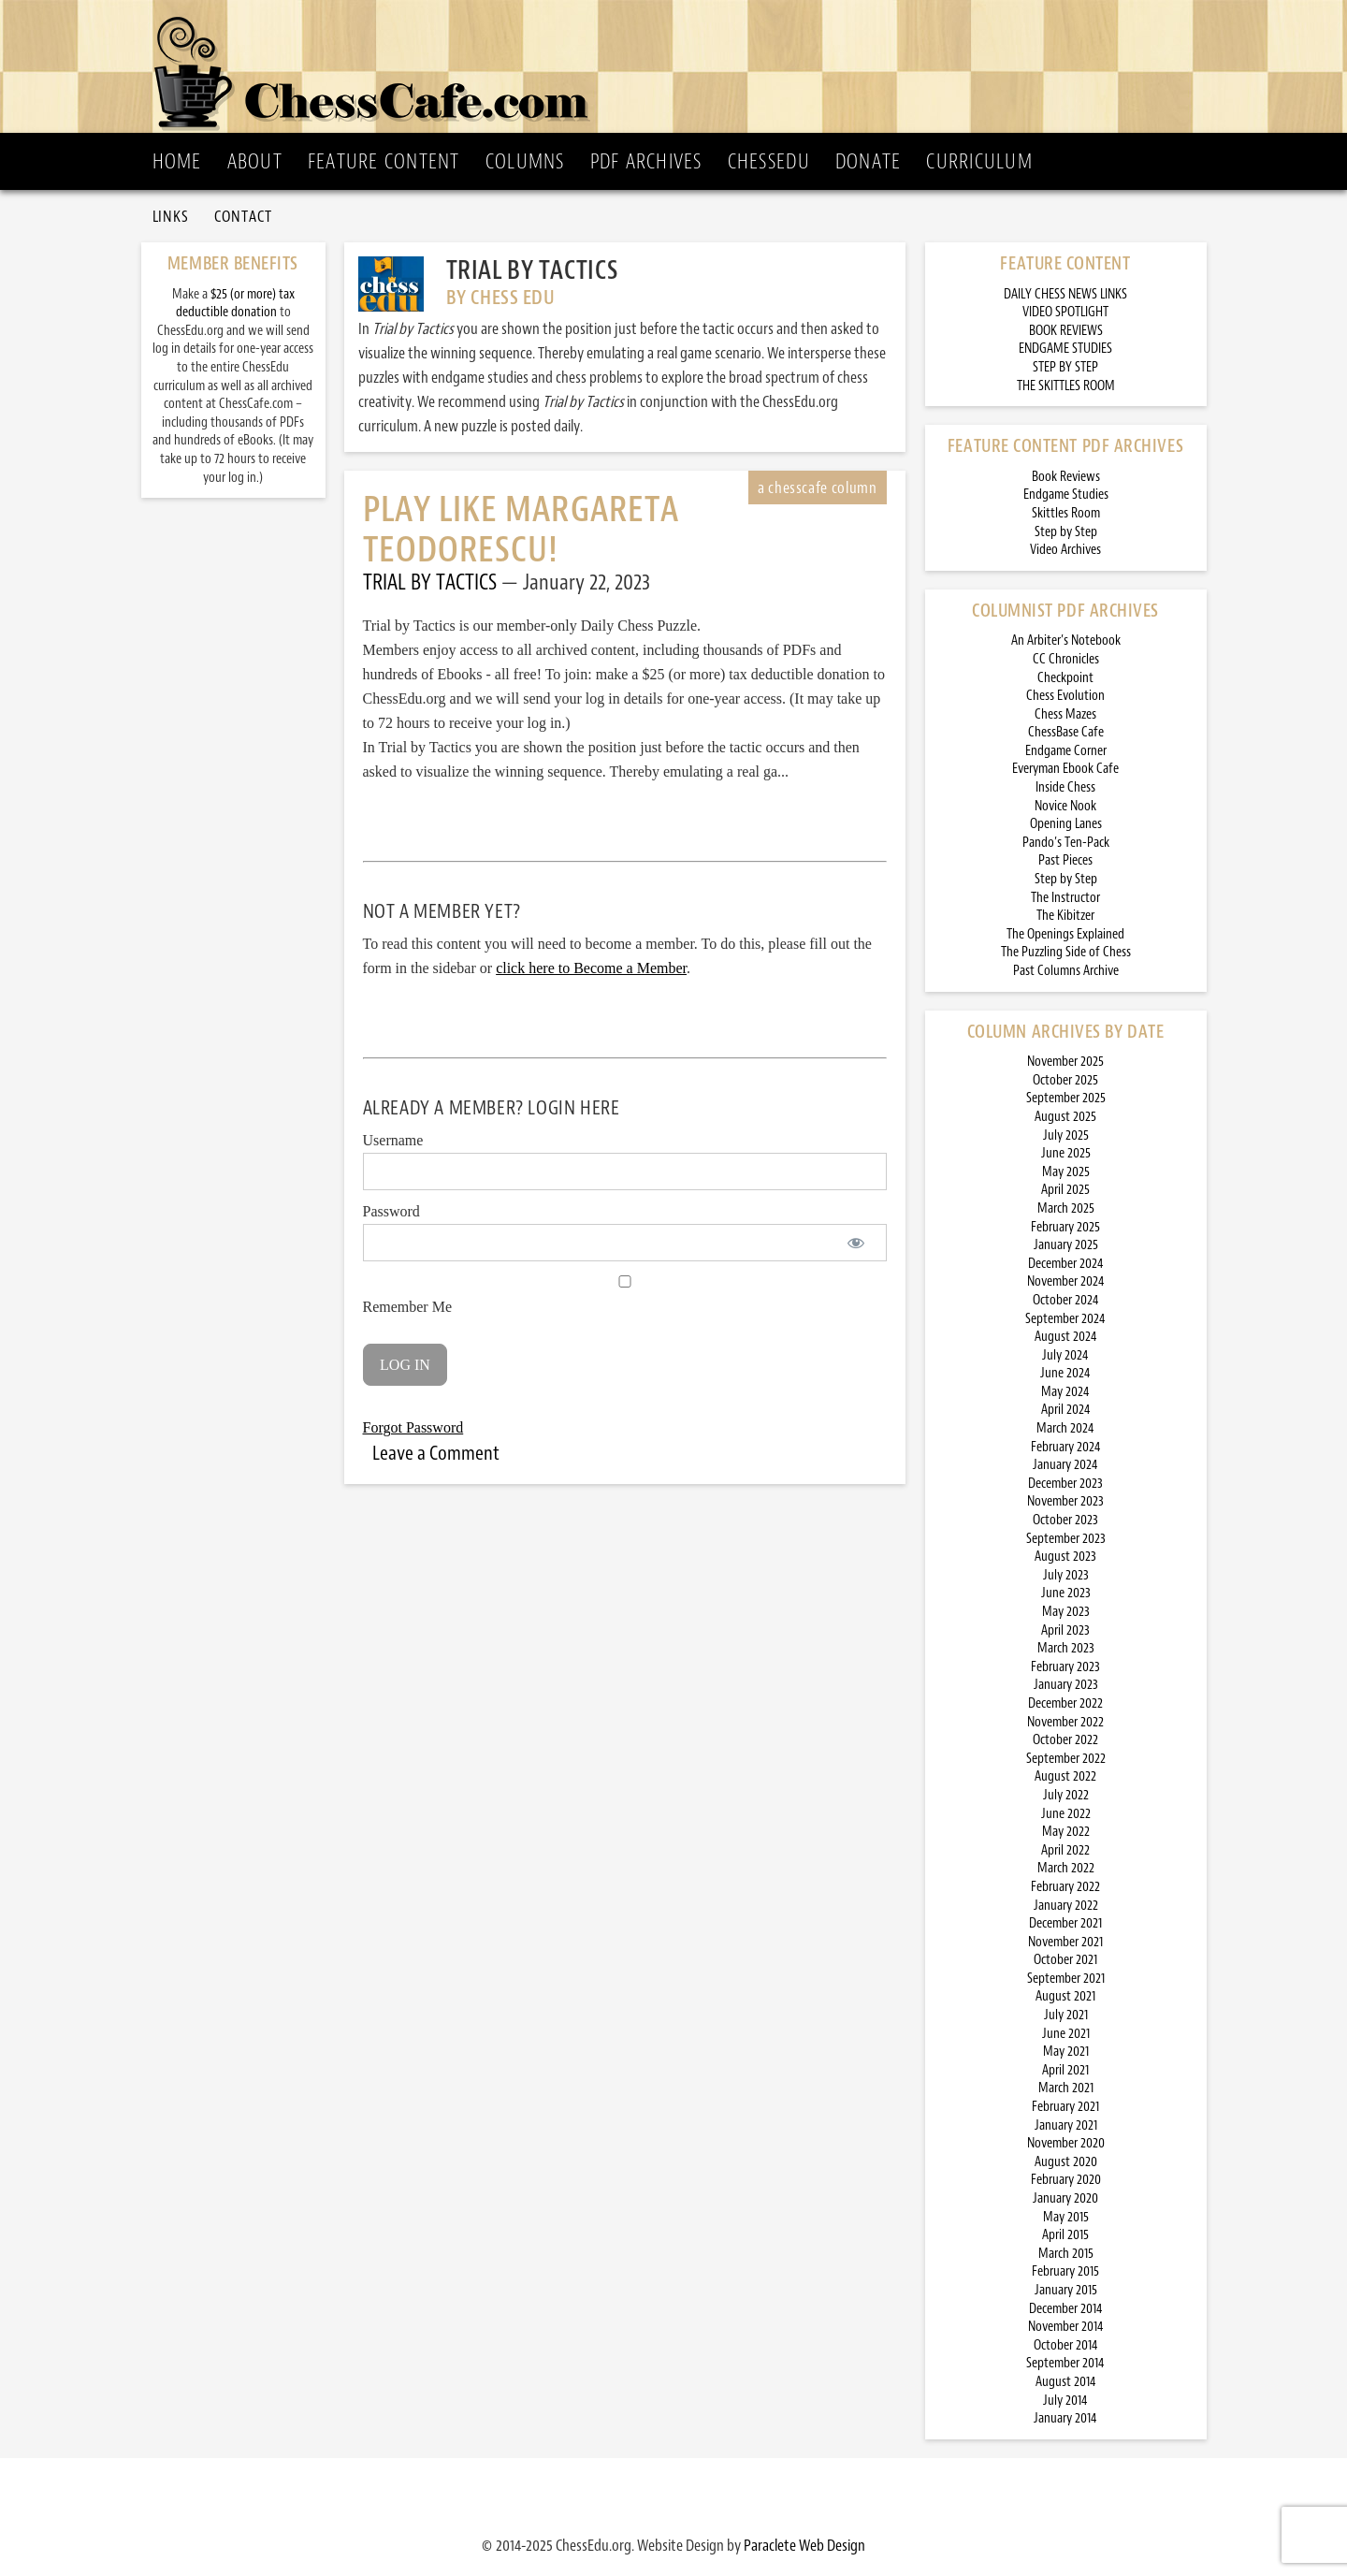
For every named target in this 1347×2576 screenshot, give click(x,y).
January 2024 (1065, 1465)
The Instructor (1065, 898)
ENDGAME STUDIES (1065, 348)
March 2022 (1065, 1868)
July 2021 (1066, 2015)
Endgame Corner (1066, 751)
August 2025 (1065, 1117)
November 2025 (1065, 1061)
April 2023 (1065, 1630)
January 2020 (1065, 2198)
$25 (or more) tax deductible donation (235, 303)
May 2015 (1066, 2217)
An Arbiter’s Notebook (1066, 640)
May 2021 (1066, 2051)
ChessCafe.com (679, 66)
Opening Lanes (1066, 824)
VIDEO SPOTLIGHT (1065, 312)
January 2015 (1066, 2290)
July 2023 (1066, 1575)
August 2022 (1065, 1776)
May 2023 (1066, 1612)
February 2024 (1066, 1447)
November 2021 (1065, 1942)
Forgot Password (413, 1427)
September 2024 (1065, 1319)
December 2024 (1066, 1264)
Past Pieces (1065, 860)
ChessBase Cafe (1066, 732)
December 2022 (1065, 1703)
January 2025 (1066, 1245)
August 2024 (1066, 1337)
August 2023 (1065, 1556)
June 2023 (1066, 1593)
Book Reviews (1066, 477)
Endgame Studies (1065, 494)
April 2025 (1065, 1190)
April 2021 (1065, 2070)
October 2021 (1065, 1960)
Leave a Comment (436, 1453)
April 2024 (1066, 1410)
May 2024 (1065, 1392)
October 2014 (1066, 2345)
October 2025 (1065, 1080)
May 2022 (1066, 1832)
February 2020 (1066, 2180)
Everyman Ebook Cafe (1065, 769)
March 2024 (1065, 1428)
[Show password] (856, 1242)
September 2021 (1066, 1978)
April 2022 (1065, 1850)
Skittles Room (1066, 513)
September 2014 (1065, 2363)
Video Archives (1065, 550)
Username (393, 1140)
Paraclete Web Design (804, 2545)
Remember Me (625, 1295)
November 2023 (1065, 1501)
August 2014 (1066, 2382)
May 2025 (1066, 1172)
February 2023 (1065, 1667)
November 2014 (1066, 2327)
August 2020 (1066, 2162)
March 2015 (1066, 2254)
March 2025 (1065, 1208)
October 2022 (1065, 1740)
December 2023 (1065, 1483)
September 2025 (1066, 1098)
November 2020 (1066, 2143)
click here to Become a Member (591, 968)
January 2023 (1066, 1685)
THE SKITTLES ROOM (1066, 386)
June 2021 (1066, 2034)
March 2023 (1065, 1648)
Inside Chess (1065, 787)
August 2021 (1065, 1996)
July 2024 (1065, 1355)
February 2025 (1065, 1227)
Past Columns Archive (1066, 971)
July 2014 (1065, 2400)
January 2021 (1066, 2125)
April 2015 (1065, 2235)
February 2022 (1065, 1887)
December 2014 (1066, 2309)
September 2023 (1066, 1539)
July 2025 (1066, 1135)
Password (391, 1211)
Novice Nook (1065, 806)
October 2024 (1066, 1300)
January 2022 (1066, 1905)
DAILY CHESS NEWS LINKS (1065, 294)
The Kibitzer (1065, 915)
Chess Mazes (1065, 714)
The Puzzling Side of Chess (1066, 952)
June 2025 (1066, 1153)
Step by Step (1066, 532)
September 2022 (1066, 1759)
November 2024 (1066, 1281)
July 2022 (1066, 1795)
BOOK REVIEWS (1066, 331)
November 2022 (1065, 1722)
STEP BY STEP (1065, 367)
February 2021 (1065, 2107)
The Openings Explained (1065, 934)
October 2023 (1065, 1520)
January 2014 (1065, 2418)
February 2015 (1065, 2271)
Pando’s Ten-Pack (1065, 842)
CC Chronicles (1066, 659)
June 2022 (1066, 1814)
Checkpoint (1065, 678)
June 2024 (1065, 1373)
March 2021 (1066, 2088)
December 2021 (1065, 1923)
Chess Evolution (1065, 696)
